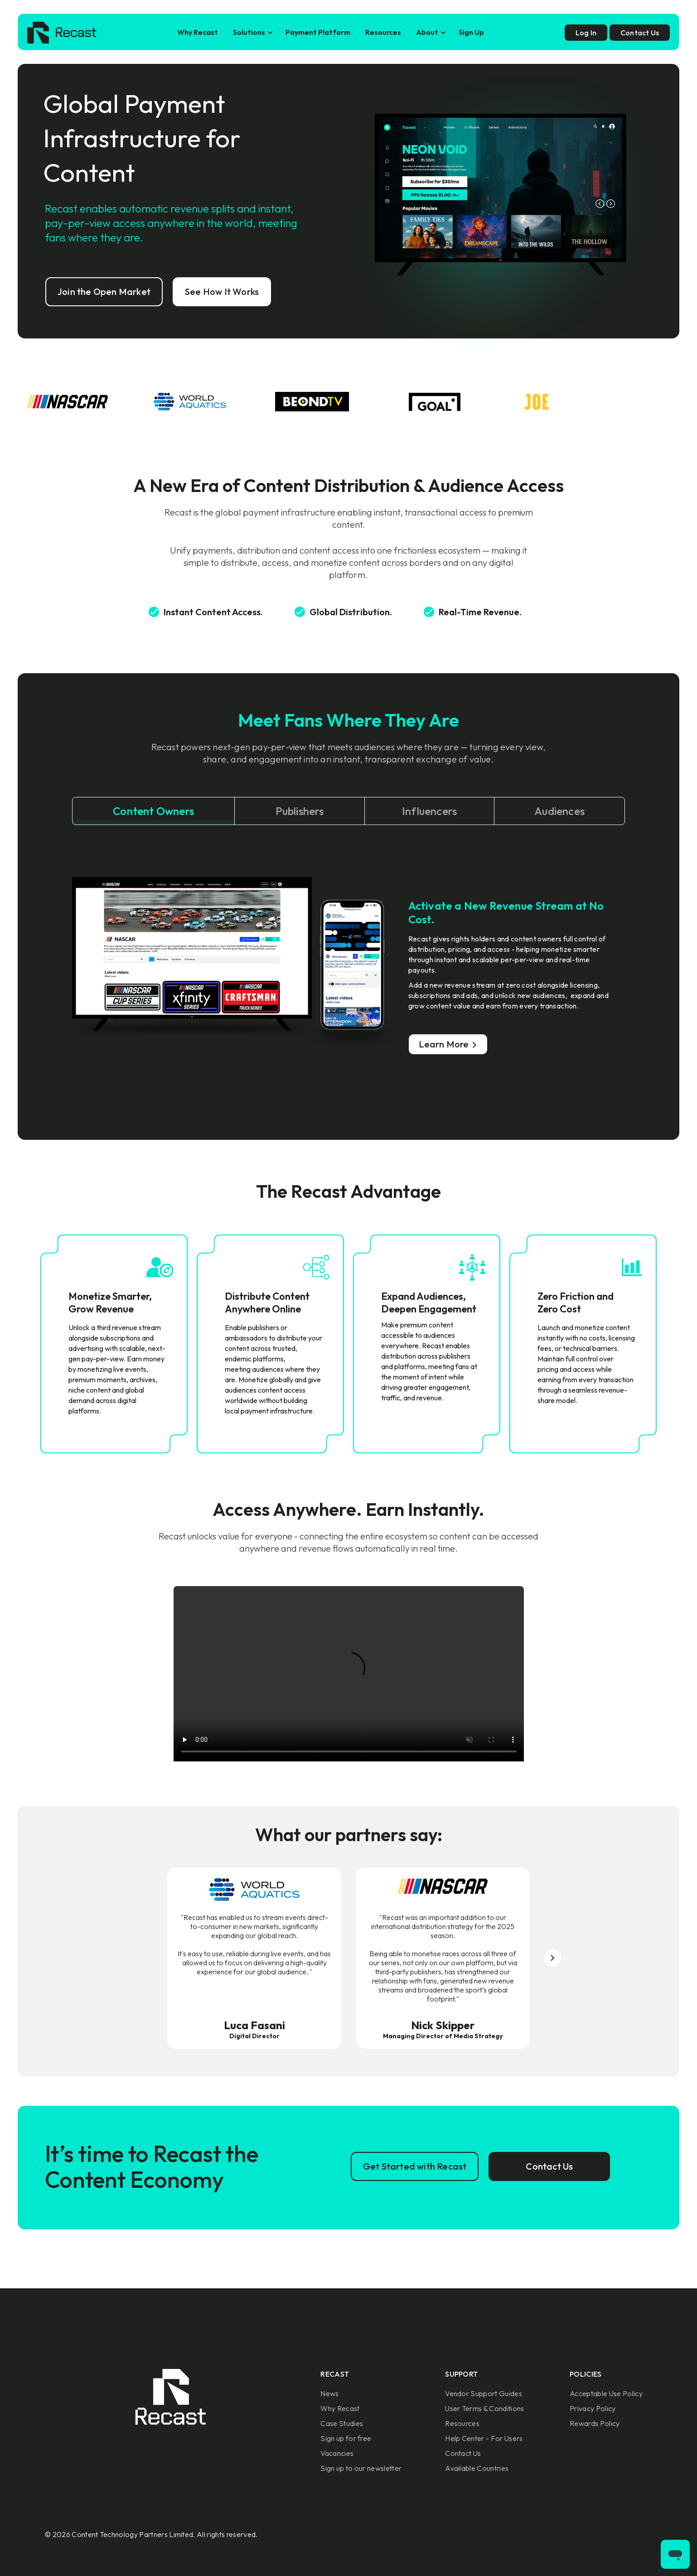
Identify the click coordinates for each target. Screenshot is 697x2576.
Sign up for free (345, 2438)
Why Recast (197, 32)
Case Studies (341, 2423)
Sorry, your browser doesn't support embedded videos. (349, 1673)
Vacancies (336, 2453)
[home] (62, 32)
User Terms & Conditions (484, 2408)
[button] (251, 32)
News (329, 2393)
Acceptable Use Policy (606, 2393)
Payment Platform (318, 32)
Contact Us (463, 2453)
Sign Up (471, 32)
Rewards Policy (595, 2423)
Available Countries (476, 2468)
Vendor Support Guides (483, 2393)
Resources (383, 32)
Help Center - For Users (484, 2438)
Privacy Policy (592, 2408)
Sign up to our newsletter (361, 2468)
